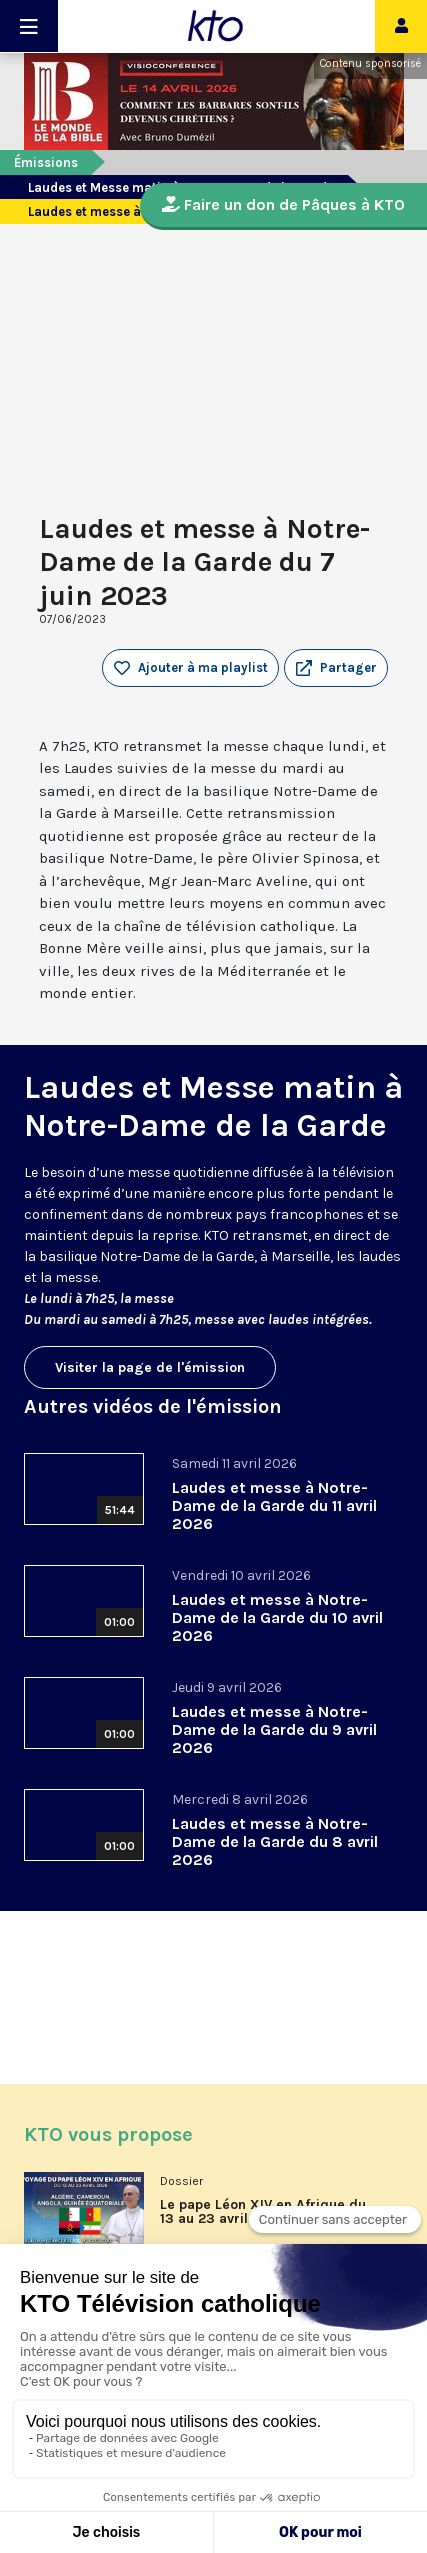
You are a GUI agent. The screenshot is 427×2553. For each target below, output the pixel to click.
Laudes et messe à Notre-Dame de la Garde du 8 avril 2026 (275, 1841)
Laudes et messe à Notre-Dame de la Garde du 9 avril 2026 (274, 1729)
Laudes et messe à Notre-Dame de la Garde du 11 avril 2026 (274, 1505)
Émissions (46, 162)
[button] (336, 668)
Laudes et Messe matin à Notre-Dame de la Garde (213, 1106)
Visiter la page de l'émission (150, 1367)
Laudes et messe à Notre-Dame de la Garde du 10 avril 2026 (277, 1617)
